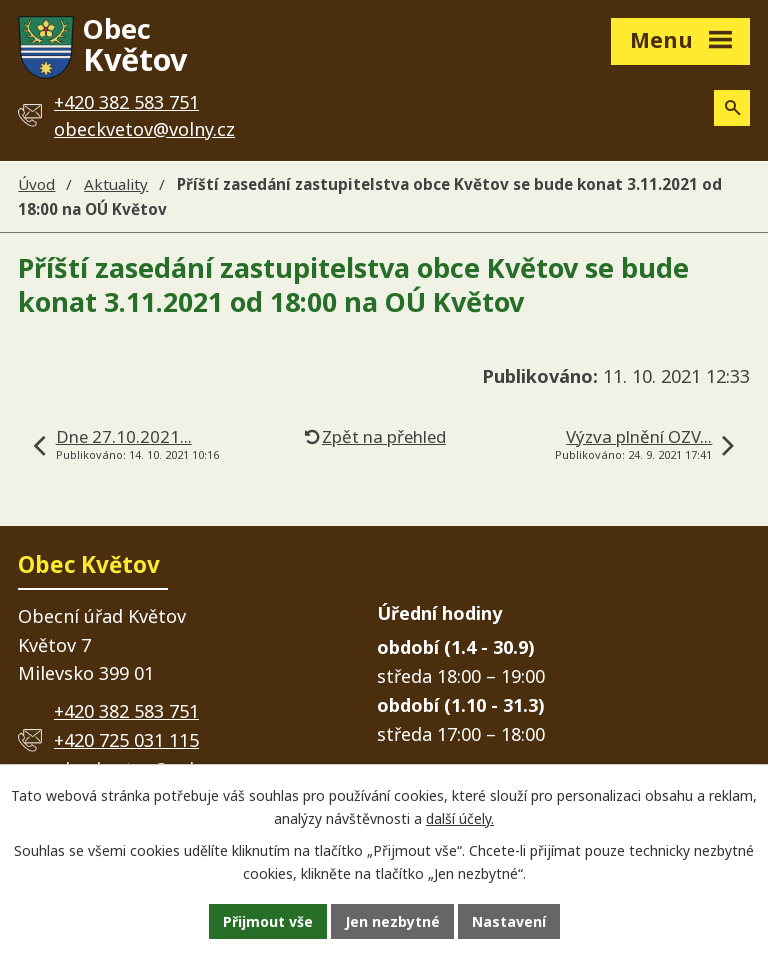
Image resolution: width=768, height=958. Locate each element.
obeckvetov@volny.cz (144, 129)
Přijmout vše (268, 921)
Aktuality (116, 184)
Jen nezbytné (392, 921)
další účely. (460, 818)
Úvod (36, 184)
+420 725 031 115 (126, 740)
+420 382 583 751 (126, 711)
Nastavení (509, 921)
